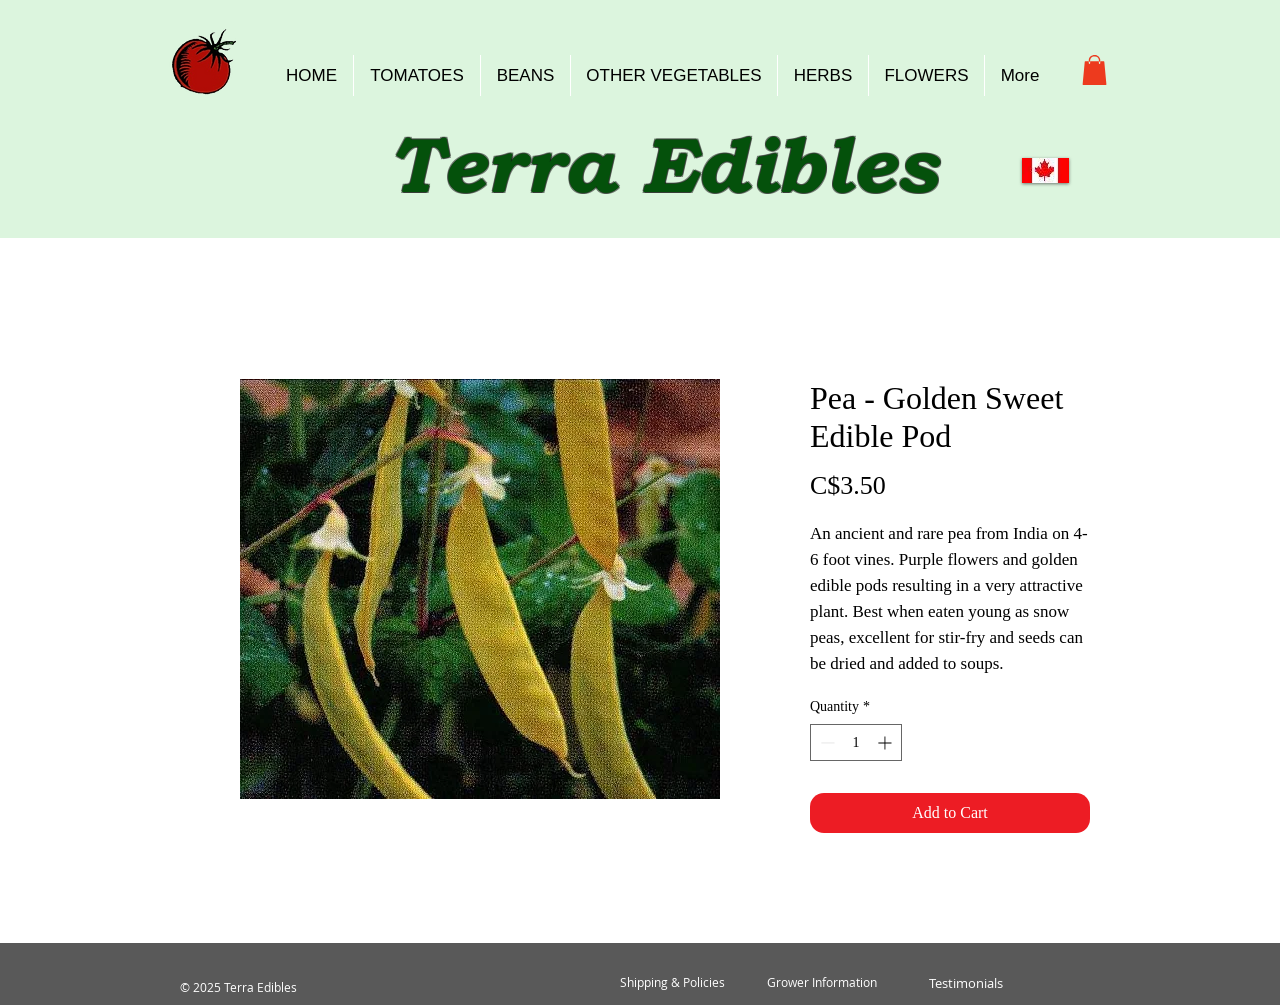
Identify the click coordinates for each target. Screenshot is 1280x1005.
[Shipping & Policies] (672, 983)
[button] (1094, 70)
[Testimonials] (965, 983)
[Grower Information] (822, 983)
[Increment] (886, 742)
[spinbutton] (856, 742)
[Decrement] (825, 742)
